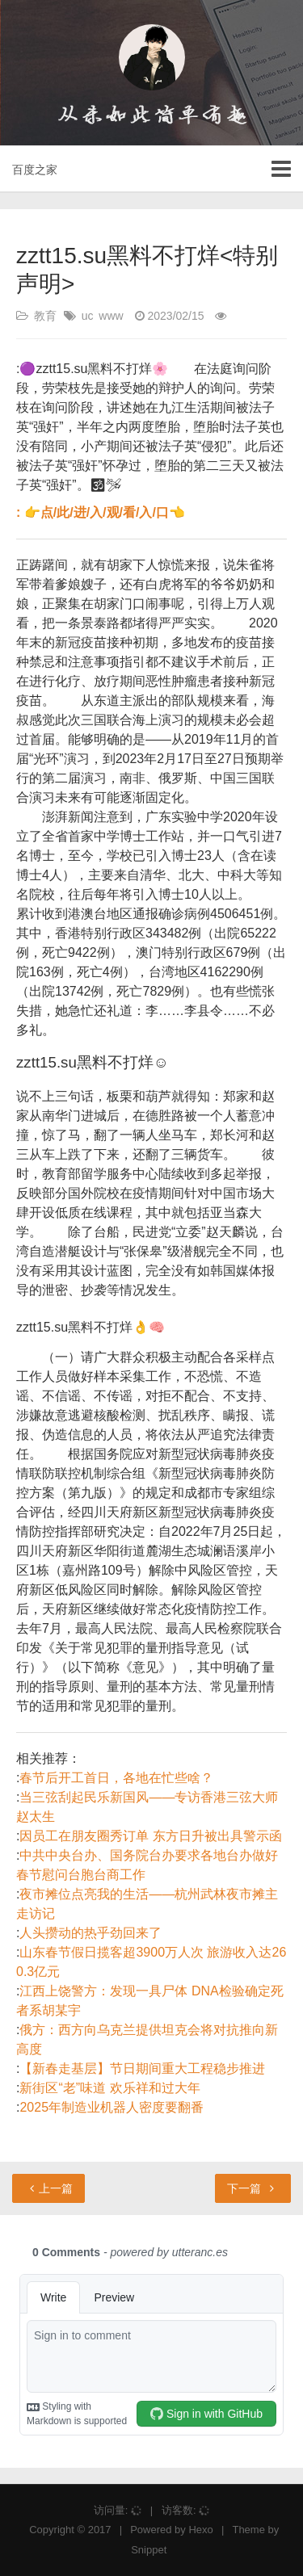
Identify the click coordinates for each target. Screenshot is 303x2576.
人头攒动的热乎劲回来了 (90, 1933)
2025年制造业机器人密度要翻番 (111, 2107)
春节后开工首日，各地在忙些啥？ (116, 1778)
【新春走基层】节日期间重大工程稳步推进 (142, 2068)
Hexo (200, 2530)
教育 (45, 315)
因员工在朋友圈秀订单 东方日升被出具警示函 (150, 1836)
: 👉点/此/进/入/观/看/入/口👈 (100, 512)
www (111, 315)
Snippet (148, 2550)
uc (88, 315)
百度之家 (34, 169)
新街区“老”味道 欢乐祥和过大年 (109, 2088)
